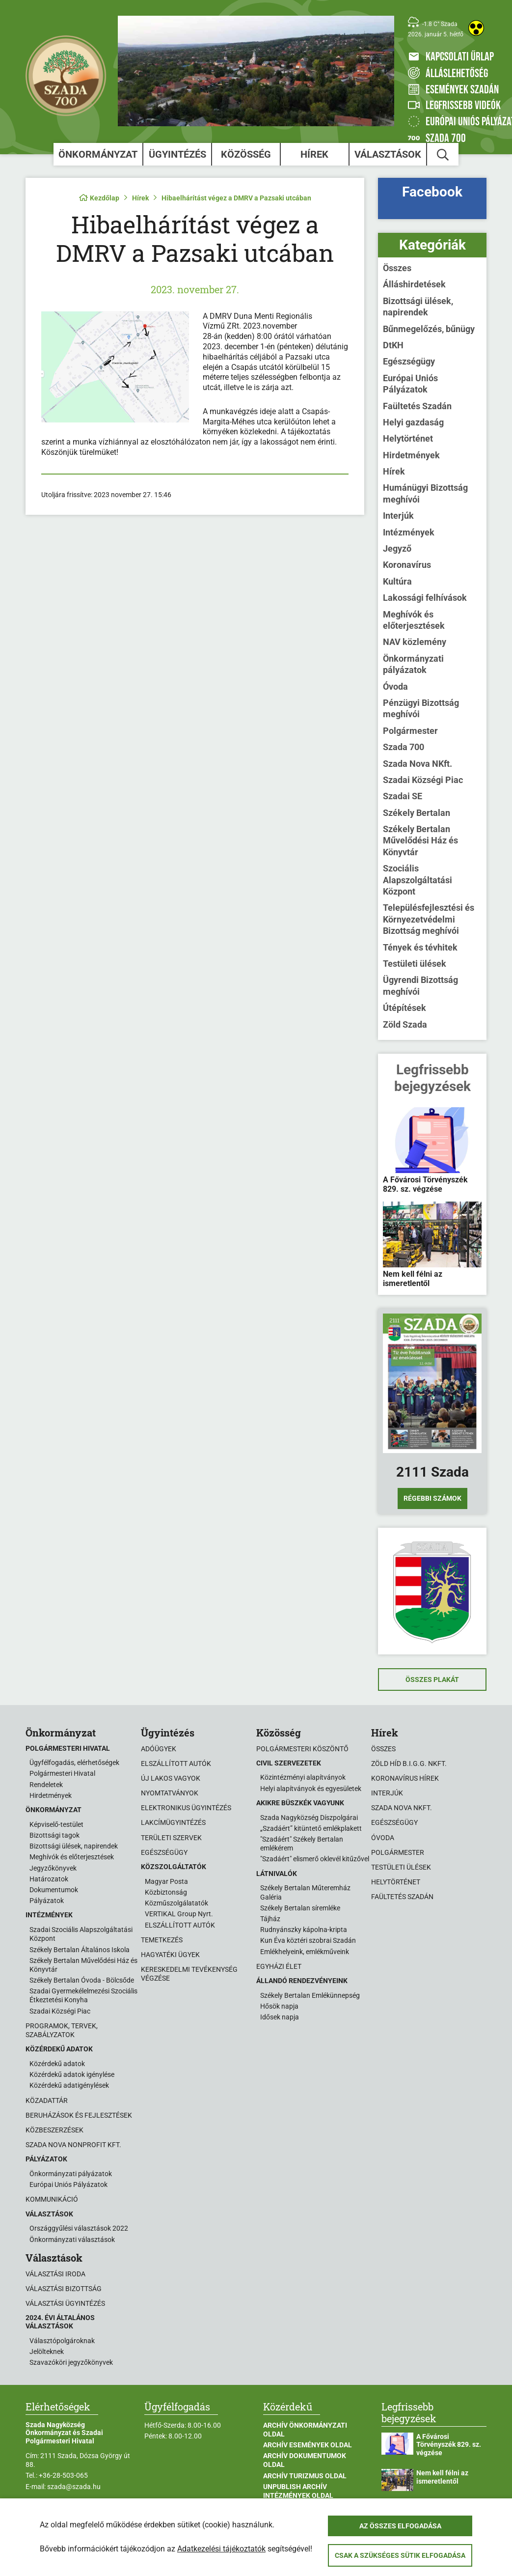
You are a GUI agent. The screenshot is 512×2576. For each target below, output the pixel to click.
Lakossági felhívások (425, 597)
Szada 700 (403, 747)
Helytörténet (408, 438)
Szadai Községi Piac (423, 780)
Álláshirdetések (414, 284)
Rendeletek (46, 1785)
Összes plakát (432, 1679)
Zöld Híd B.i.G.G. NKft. (409, 1763)
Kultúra (397, 581)
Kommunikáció (52, 2199)
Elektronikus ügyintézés (186, 1808)
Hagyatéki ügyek (170, 1955)
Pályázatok (46, 1900)
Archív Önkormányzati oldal (305, 2429)
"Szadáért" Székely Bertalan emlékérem (301, 1843)
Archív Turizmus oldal (305, 2476)
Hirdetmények (411, 455)
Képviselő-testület (56, 1824)
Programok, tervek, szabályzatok (62, 2030)
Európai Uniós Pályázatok (410, 383)
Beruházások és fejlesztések (79, 2115)
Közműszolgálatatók (176, 1903)
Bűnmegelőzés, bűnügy (429, 329)
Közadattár (47, 2100)
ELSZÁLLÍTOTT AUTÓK (180, 1925)
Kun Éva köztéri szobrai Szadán (308, 1940)
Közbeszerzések (54, 2130)
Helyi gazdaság (413, 422)
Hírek (314, 154)
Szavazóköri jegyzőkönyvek (71, 2362)
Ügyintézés (177, 154)
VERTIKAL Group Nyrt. (179, 1914)
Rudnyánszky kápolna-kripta (303, 1929)
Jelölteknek (46, 2351)
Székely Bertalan (416, 813)
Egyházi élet (278, 1966)
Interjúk (398, 515)
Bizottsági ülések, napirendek (418, 306)
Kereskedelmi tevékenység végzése (189, 1973)
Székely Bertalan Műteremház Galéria (305, 1892)
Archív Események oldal (307, 2445)
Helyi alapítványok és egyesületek (310, 1788)
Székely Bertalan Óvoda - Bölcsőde (81, 1980)
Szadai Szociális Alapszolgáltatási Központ (81, 1934)
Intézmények (408, 532)
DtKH (393, 345)
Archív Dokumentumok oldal (304, 2460)
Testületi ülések (414, 963)
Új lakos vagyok (170, 1778)
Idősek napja (279, 2017)
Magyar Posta (166, 1881)
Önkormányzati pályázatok (413, 664)
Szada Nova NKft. (417, 763)
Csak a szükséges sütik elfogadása (400, 2555)
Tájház (270, 1919)
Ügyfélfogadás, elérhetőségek (74, 1762)
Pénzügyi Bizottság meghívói (421, 708)
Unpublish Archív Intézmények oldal (298, 2491)
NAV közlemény (414, 642)
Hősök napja (279, 2006)
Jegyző (397, 548)
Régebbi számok (432, 1498)
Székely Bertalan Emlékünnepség (310, 1995)
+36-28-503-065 (63, 2475)
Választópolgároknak (62, 2341)
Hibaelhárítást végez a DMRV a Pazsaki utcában (236, 198)
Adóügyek (158, 1749)
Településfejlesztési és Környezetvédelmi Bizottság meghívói (428, 919)
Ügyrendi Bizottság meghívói (420, 985)
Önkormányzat (97, 154)
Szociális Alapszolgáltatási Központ (417, 879)
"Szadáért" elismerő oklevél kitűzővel (314, 1859)
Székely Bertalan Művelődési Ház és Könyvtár (420, 840)
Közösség (246, 154)
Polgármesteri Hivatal (62, 1773)
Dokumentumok (53, 1890)
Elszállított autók (176, 1763)
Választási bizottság (64, 2289)
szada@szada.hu (74, 2487)
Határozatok (48, 1879)
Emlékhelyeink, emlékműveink (304, 1952)
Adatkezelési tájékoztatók (221, 2548)
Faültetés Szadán (417, 406)
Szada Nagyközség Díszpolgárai (309, 1817)
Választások (387, 154)
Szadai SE (402, 796)
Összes (397, 268)
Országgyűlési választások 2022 (78, 2228)
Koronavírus (407, 565)
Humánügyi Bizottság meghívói (425, 493)
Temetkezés (162, 1940)
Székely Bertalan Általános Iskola (79, 1950)
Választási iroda (55, 2274)
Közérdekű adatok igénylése (71, 2074)
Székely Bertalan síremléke (300, 1908)
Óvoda (395, 686)
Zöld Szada (405, 1024)
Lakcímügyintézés (173, 1822)
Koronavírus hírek (405, 1778)
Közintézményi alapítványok (303, 1777)
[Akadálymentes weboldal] (476, 28)
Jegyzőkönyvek (53, 1868)
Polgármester (410, 731)
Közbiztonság (166, 1892)
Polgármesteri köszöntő (302, 1749)
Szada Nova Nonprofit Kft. (73, 2145)
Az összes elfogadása (400, 2526)
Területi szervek (171, 1838)
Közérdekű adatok (57, 2064)
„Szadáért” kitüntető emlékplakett (311, 1828)
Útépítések (404, 1008)
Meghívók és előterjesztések (414, 620)
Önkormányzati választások (72, 2239)
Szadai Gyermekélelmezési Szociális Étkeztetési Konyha (83, 1995)
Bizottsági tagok (54, 1835)
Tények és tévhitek (420, 947)
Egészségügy (409, 361)
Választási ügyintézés (65, 2303)
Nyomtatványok (169, 1793)
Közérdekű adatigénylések (69, 2085)
